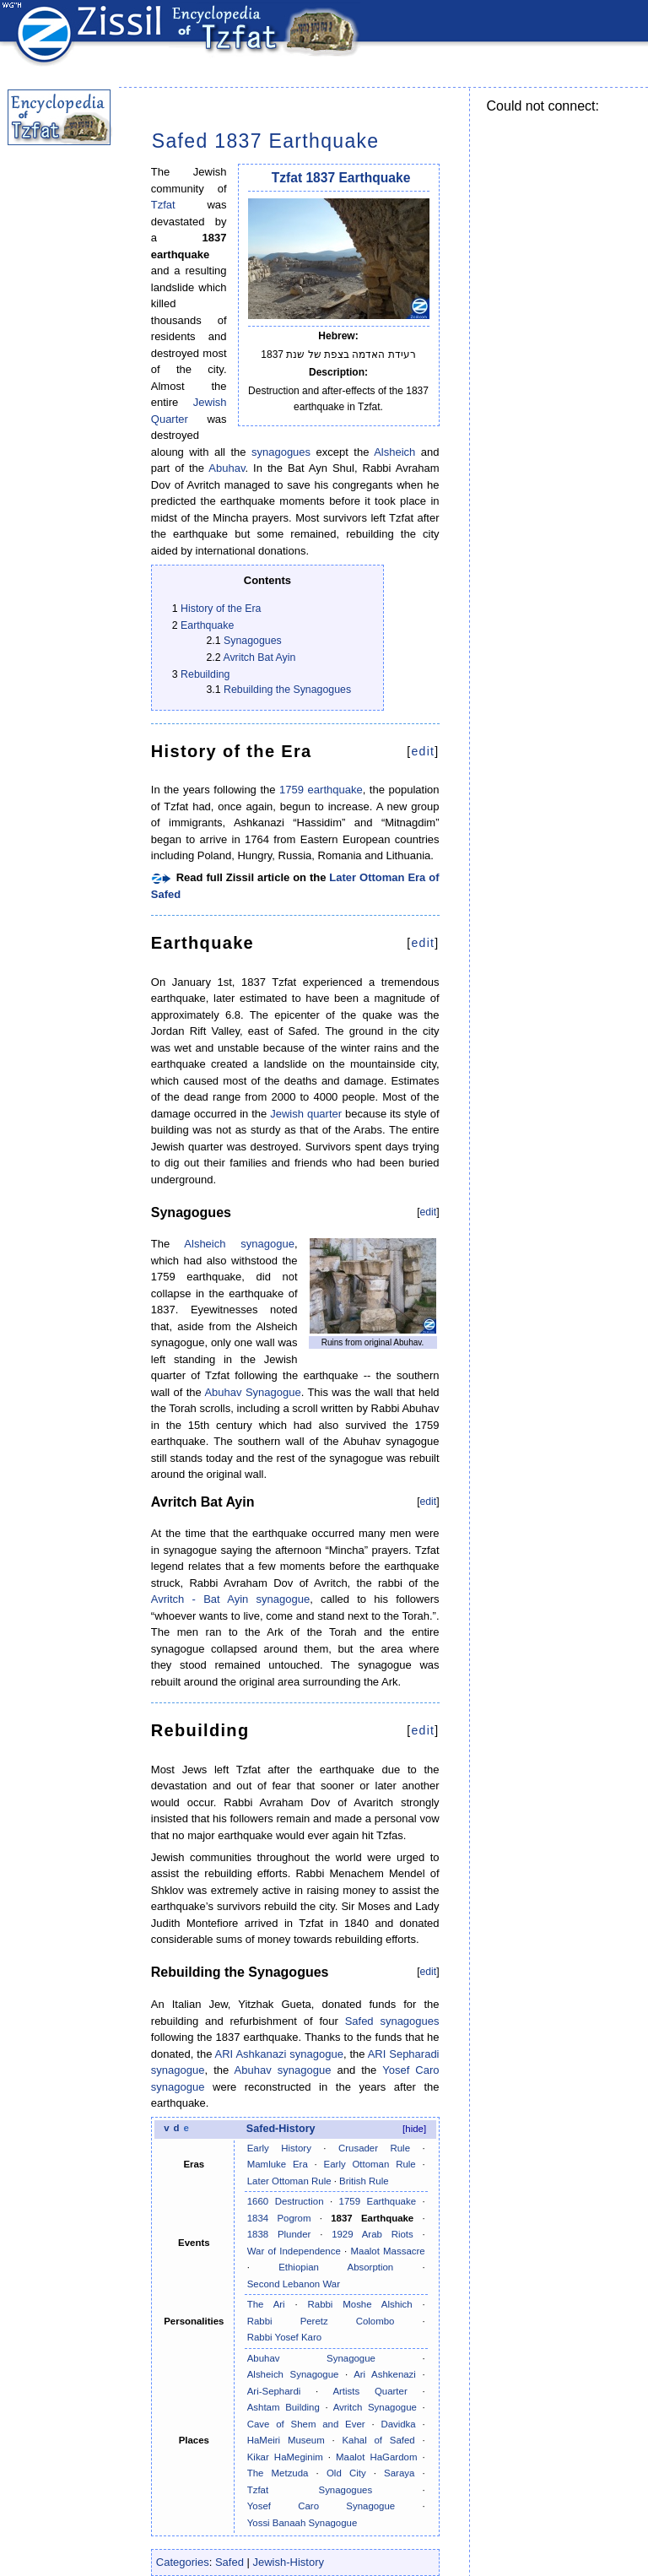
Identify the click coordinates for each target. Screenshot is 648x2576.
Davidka (398, 2424)
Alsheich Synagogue (293, 2374)
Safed (229, 2562)
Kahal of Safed (378, 2440)
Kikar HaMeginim (285, 2457)
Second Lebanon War (293, 2284)
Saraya (399, 2473)
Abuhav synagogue (283, 2070)
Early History (279, 2148)
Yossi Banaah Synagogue (302, 2523)
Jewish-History (289, 2562)
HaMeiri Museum (286, 2440)
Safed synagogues (392, 2021)
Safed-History (281, 2129)
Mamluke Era (277, 2164)
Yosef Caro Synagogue (321, 2506)
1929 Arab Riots (372, 2234)
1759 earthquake (321, 789)
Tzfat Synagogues (309, 2490)
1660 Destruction (285, 2201)
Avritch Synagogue (375, 2407)
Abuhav (226, 468)
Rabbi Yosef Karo (284, 2337)
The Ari (266, 2304)
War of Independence (294, 2251)
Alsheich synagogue (239, 1243)
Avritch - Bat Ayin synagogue (230, 1599)
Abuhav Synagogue (252, 1392)
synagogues (280, 452)
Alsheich (394, 452)
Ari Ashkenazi (385, 2374)
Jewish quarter (306, 1113)
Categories (182, 2562)
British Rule (363, 2181)
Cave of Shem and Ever (306, 2424)
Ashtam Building (283, 2407)
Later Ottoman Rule (289, 2181)
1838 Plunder (279, 2234)
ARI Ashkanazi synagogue (279, 2054)
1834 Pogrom (279, 2218)
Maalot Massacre (388, 2251)
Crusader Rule (374, 2148)
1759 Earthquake (377, 2201)
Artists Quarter (369, 2391)
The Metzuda (278, 2473)
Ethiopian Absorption (335, 2267)
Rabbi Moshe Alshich (360, 2304)
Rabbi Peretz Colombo (321, 2321)
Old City (346, 2473)
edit (423, 751)
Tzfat (163, 204)
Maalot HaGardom (376, 2457)
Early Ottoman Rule (370, 2164)
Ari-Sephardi (274, 2391)
